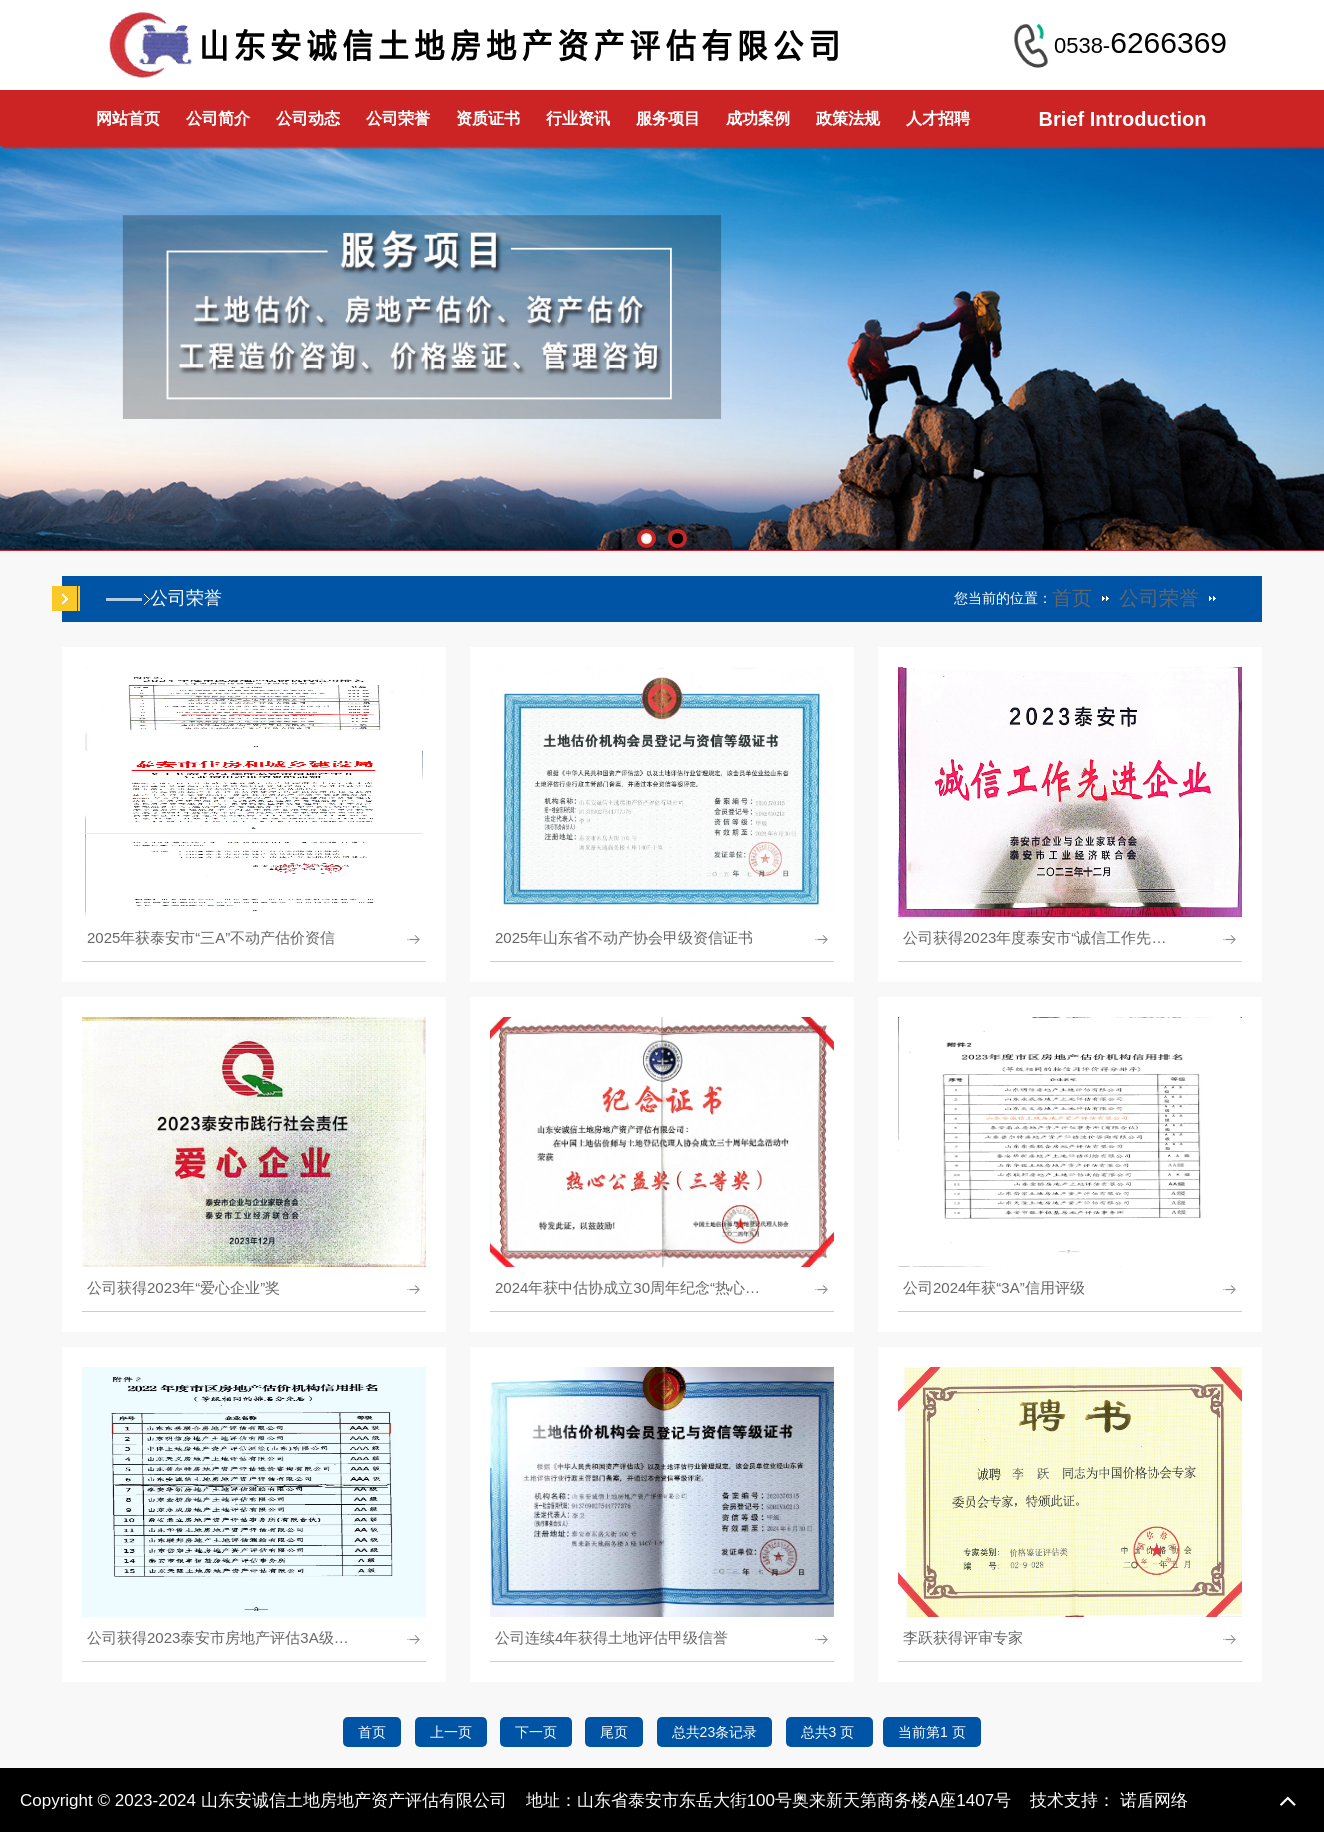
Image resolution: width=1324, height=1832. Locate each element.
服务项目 (668, 118)
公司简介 (218, 118)
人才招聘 (938, 118)
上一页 (451, 1732)
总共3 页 (830, 1732)
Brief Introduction (1123, 119)
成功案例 (758, 118)
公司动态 (308, 118)
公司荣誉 (398, 118)
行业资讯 (578, 118)
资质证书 (488, 118)
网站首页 (128, 118)
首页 (1072, 598)
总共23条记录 (715, 1732)
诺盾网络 (1154, 1800)
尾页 (614, 1732)
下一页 (536, 1732)
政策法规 (848, 118)
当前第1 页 (932, 1732)
